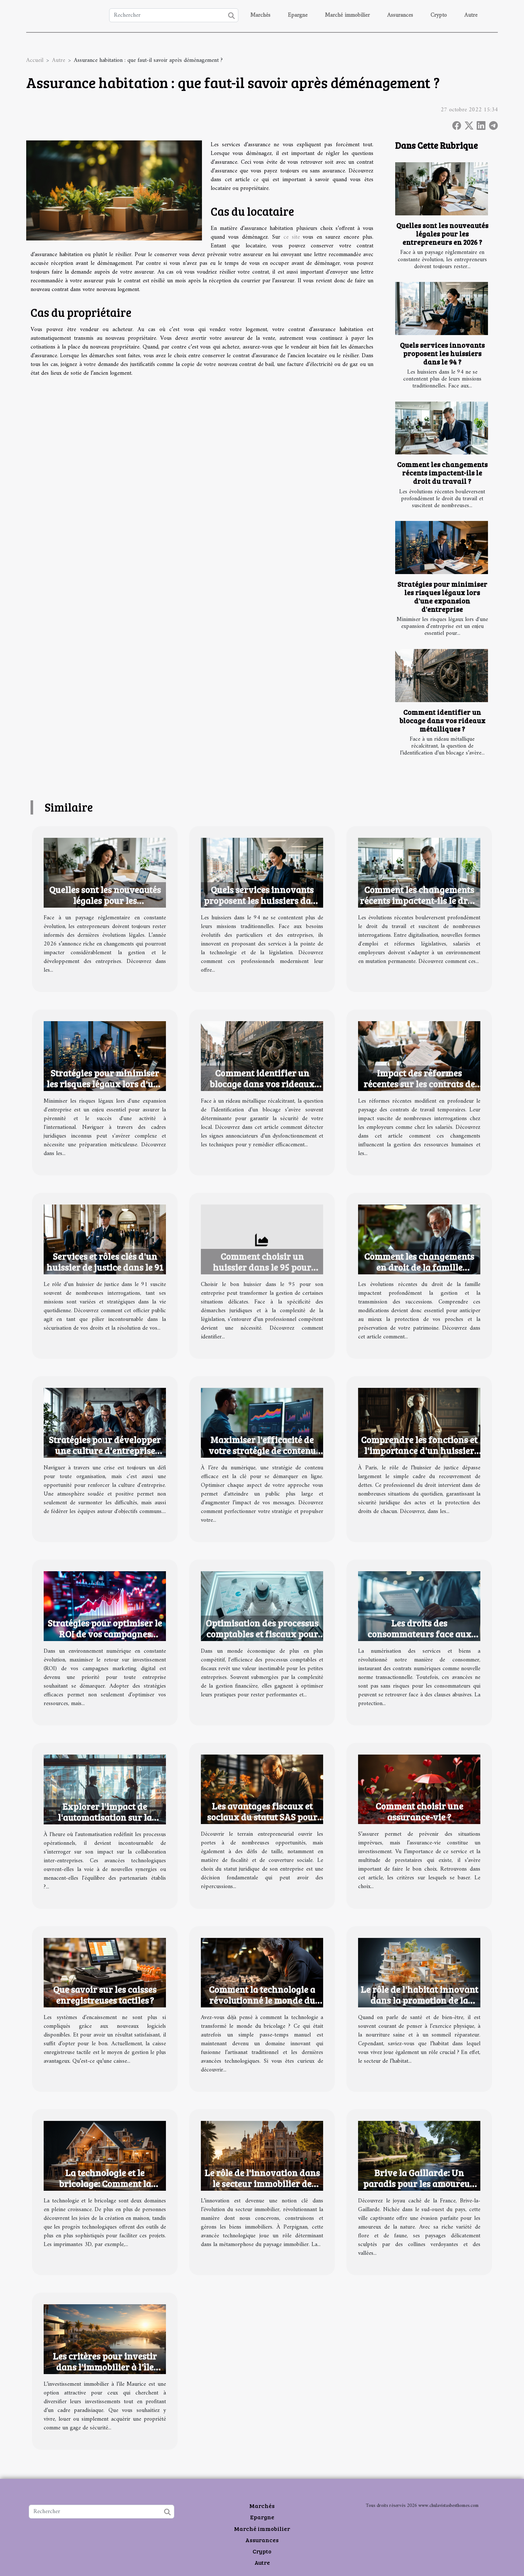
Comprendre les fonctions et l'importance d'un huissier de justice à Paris (419, 1450)
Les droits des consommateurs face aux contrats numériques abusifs (419, 1634)
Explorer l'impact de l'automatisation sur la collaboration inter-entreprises (105, 1822)
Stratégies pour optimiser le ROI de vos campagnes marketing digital (105, 1634)
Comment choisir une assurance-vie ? (419, 1811)
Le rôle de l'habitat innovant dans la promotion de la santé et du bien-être (419, 2000)
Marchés (260, 15)
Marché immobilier (347, 15)
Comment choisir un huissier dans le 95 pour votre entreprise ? (262, 1267)
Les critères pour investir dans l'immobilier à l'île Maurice (105, 2367)
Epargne (297, 15)
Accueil (34, 60)
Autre (470, 15)
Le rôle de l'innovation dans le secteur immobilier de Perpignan (262, 2183)
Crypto (438, 15)
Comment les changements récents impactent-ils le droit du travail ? (442, 472)
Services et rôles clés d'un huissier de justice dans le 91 (105, 1261)
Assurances (400, 15)
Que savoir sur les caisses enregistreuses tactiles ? (104, 1994)
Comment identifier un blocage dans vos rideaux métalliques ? (442, 720)
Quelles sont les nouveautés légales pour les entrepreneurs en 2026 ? (442, 233)
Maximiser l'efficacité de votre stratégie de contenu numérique (262, 1450)
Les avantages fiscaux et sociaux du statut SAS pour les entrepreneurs (262, 1817)
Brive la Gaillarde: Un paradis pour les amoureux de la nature (419, 2183)
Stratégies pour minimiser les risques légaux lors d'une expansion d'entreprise (442, 596)
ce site (291, 237)
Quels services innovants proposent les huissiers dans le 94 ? (442, 353)
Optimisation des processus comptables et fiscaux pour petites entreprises (262, 1634)
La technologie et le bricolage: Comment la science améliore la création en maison (105, 2188)
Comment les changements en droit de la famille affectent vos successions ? (419, 1267)
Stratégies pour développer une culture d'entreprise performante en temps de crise (105, 1455)
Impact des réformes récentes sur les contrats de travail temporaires (419, 1084)
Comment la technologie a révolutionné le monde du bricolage (262, 2000)
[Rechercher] (173, 15)
